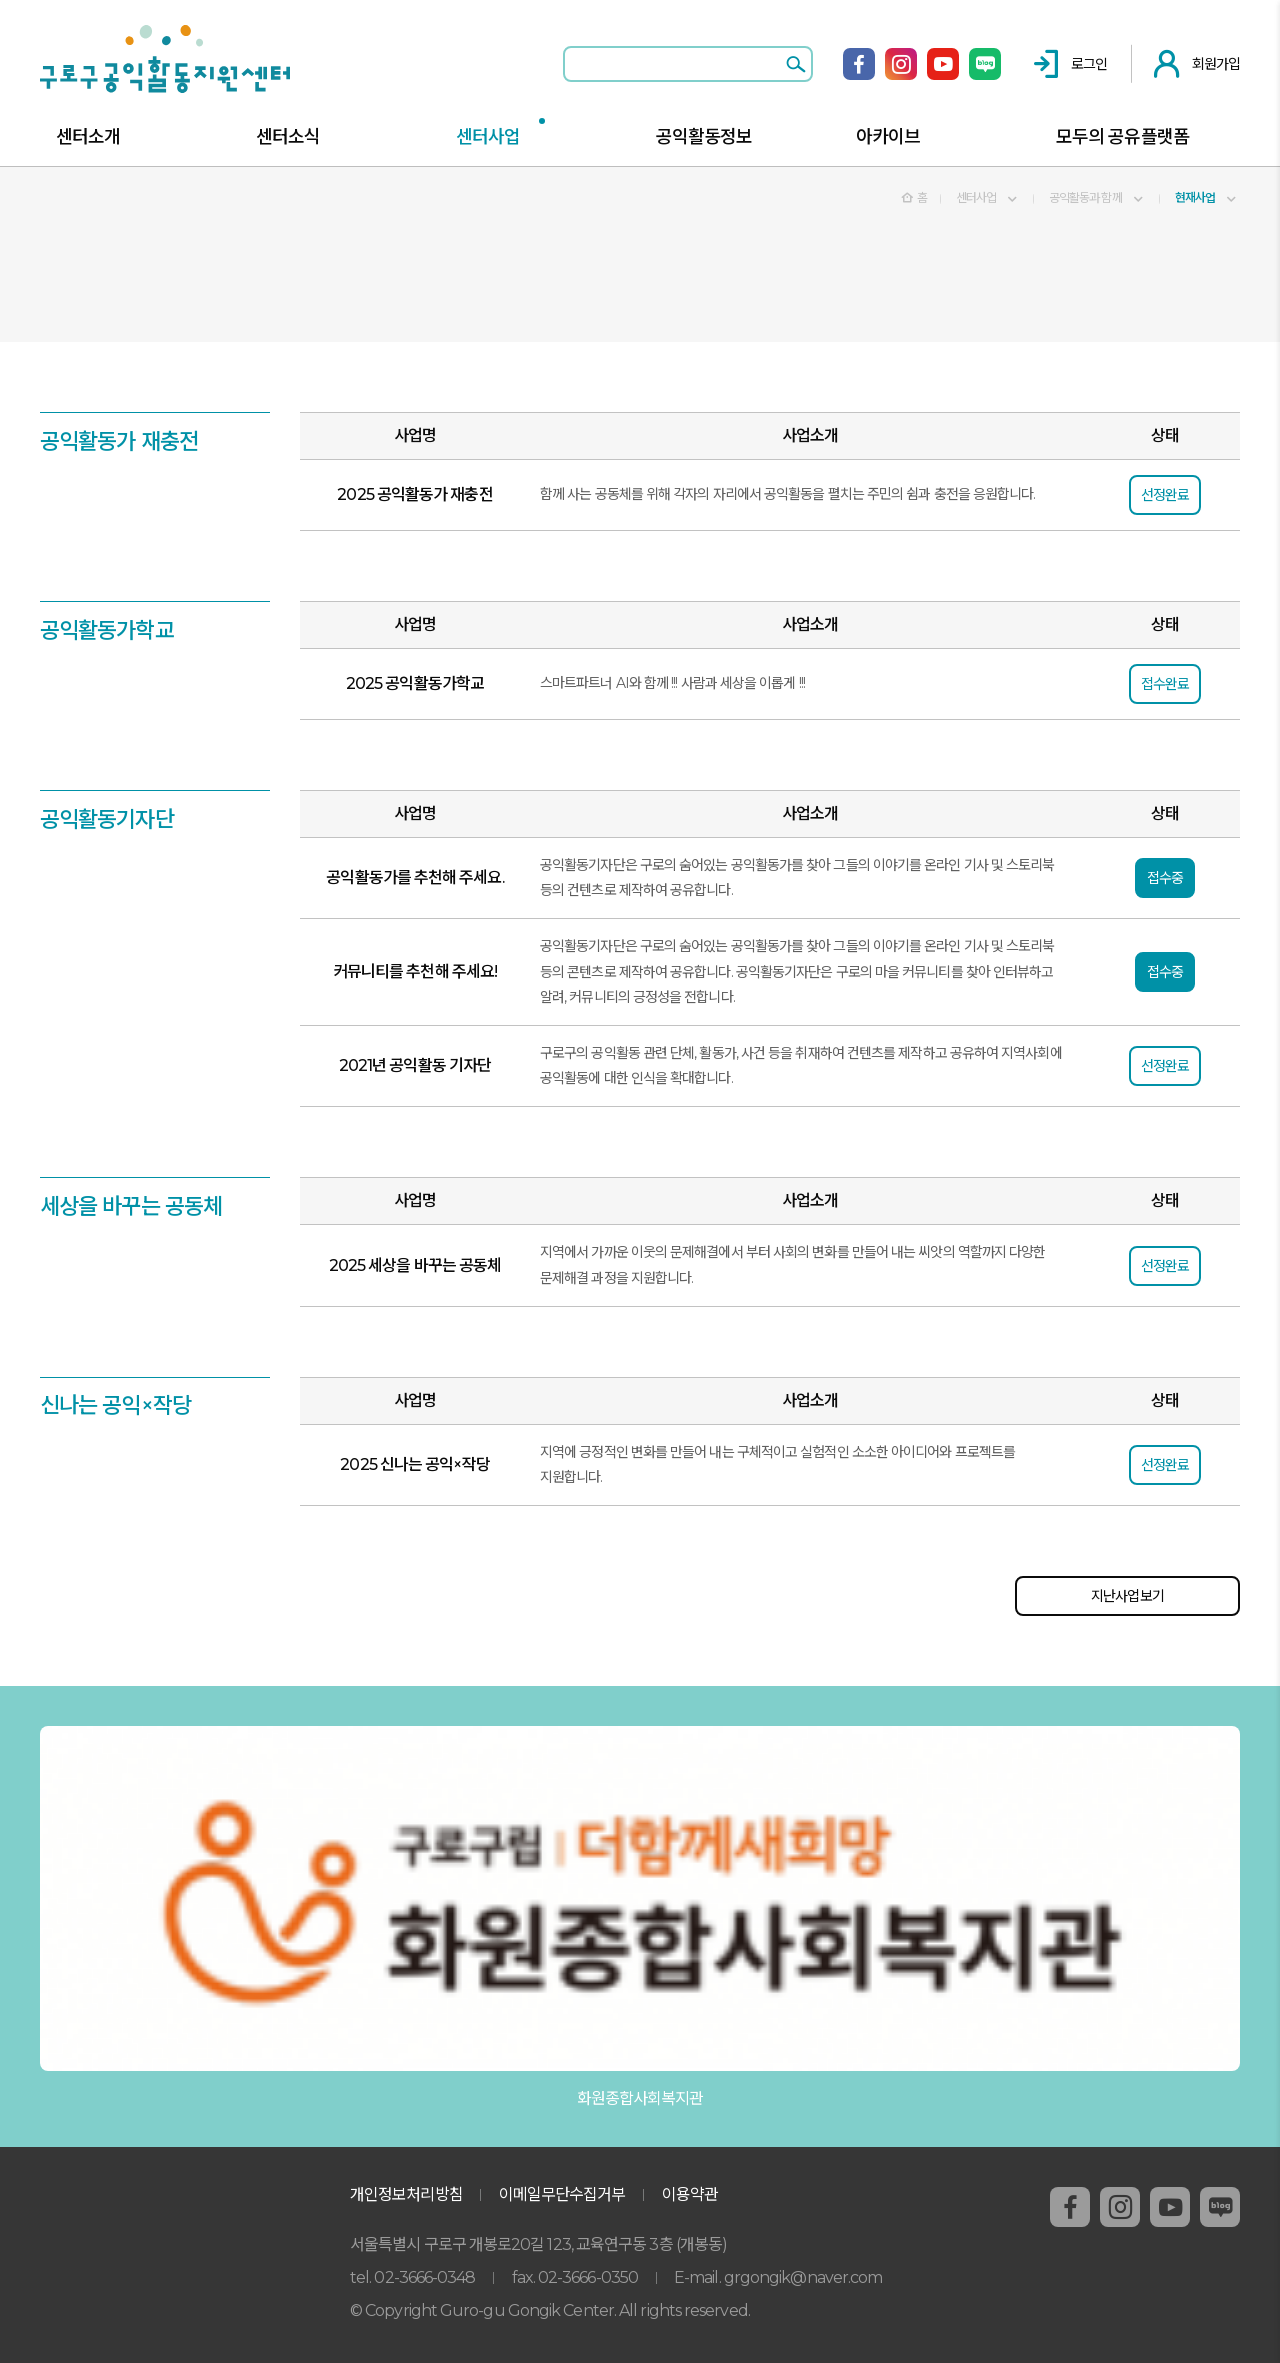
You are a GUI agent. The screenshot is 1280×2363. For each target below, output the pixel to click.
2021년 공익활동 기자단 (415, 1065)
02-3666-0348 (424, 2277)
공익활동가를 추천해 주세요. (414, 877)
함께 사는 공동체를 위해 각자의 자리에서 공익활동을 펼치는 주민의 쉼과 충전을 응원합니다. (787, 494)
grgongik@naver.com (803, 2277)
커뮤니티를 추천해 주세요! (415, 971)
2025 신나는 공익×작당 (414, 1464)
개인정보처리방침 (406, 2194)
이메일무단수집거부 (562, 2194)
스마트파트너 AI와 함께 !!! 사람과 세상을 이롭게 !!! (672, 683)
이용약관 (690, 2194)
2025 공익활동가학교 (415, 683)
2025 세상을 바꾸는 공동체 (415, 1265)
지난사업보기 (1127, 1596)
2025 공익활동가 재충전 (414, 494)
